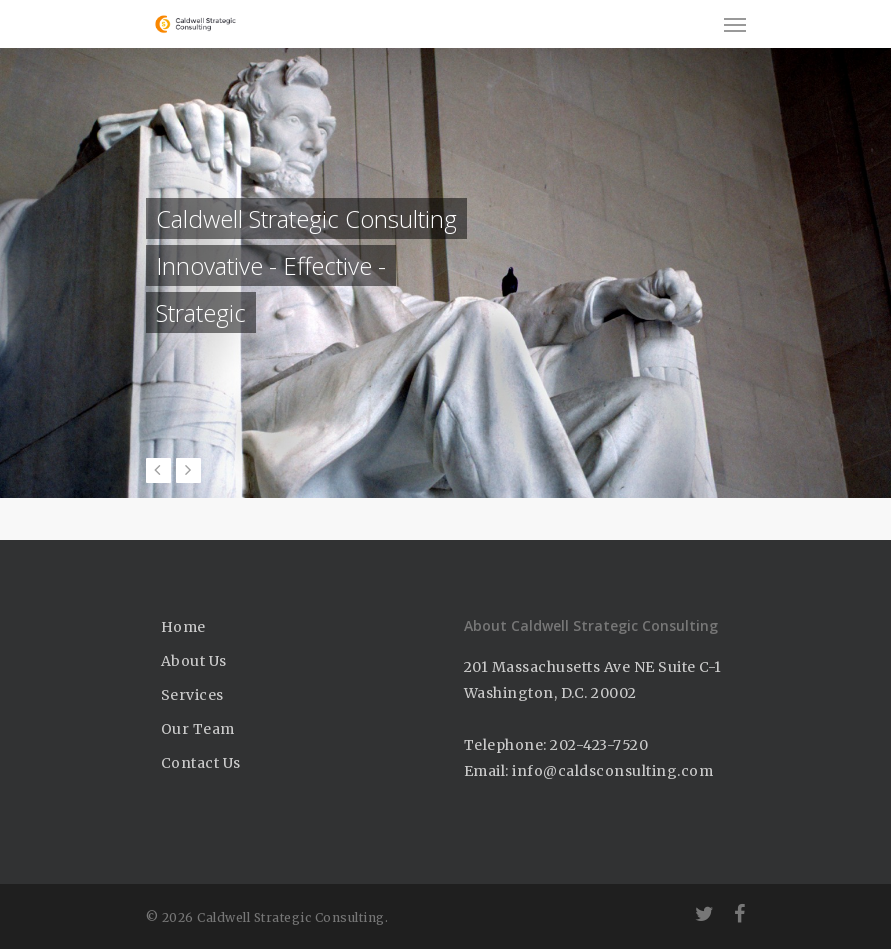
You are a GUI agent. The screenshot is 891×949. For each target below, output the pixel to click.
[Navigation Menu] (735, 24)
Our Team (198, 729)
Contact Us (201, 763)
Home (183, 627)
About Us (194, 661)
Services (192, 695)
